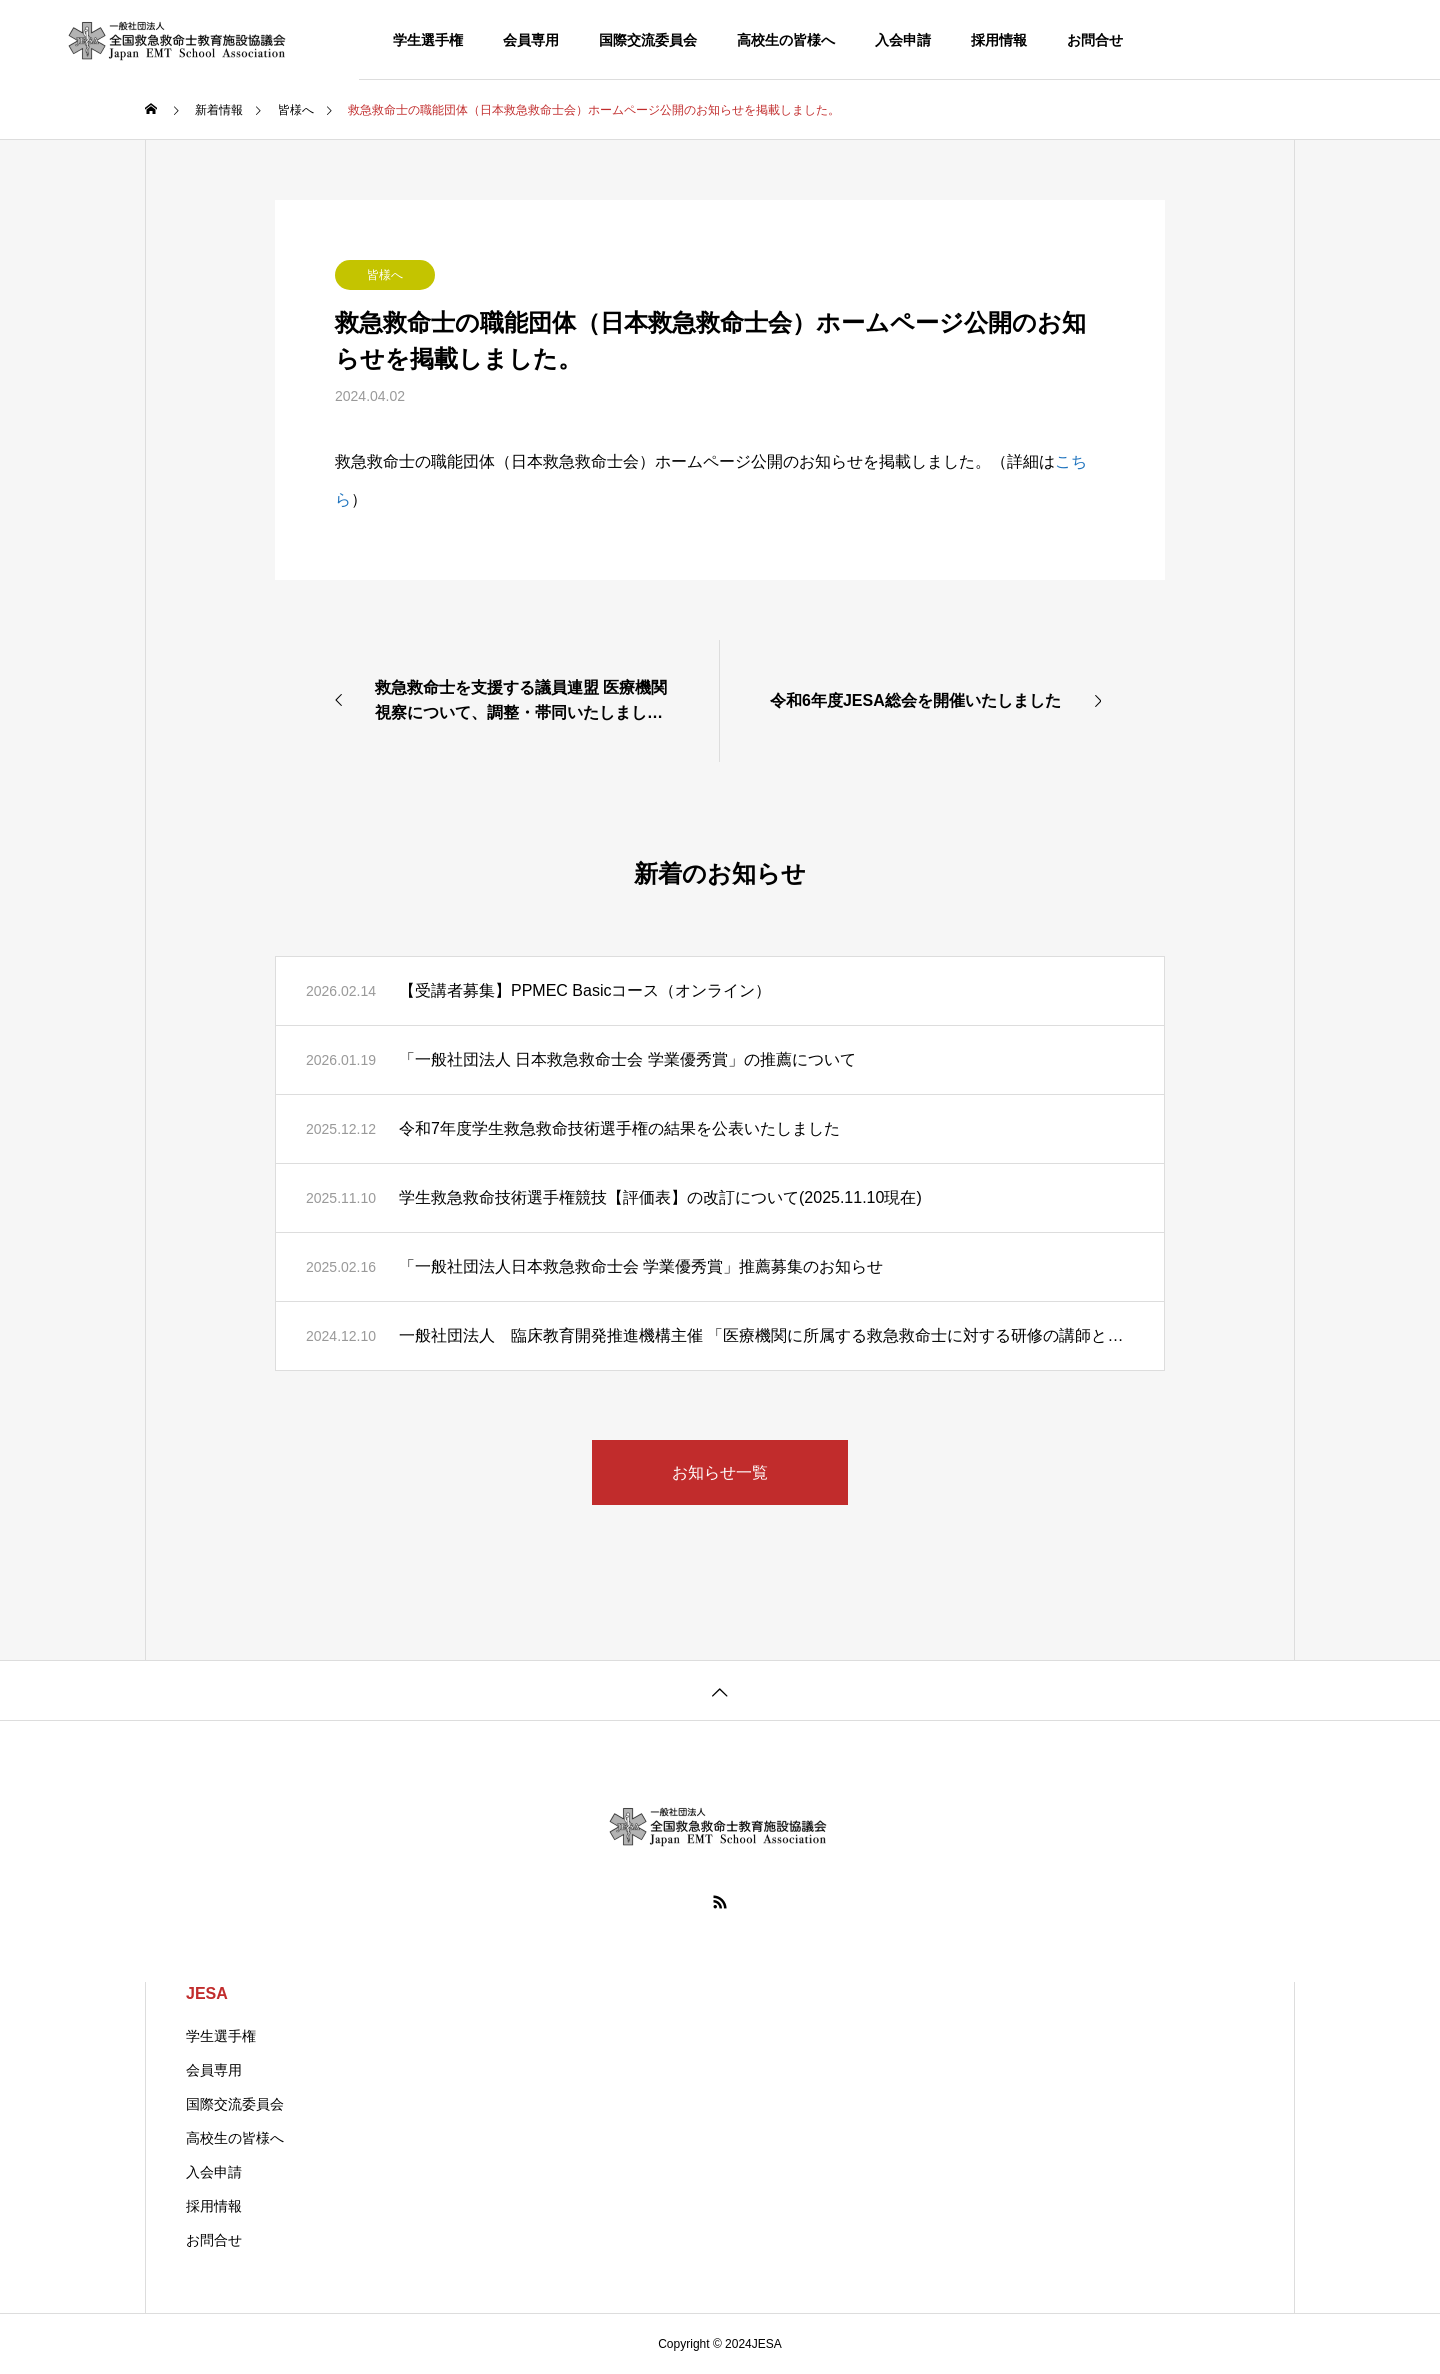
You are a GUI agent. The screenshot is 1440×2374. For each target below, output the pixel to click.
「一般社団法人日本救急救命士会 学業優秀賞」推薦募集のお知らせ (641, 1266)
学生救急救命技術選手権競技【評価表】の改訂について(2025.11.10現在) (660, 1197)
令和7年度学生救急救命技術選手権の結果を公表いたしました (619, 1128)
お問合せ (1095, 40)
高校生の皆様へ (786, 40)
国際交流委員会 (648, 40)
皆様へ (385, 275)
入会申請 (903, 40)
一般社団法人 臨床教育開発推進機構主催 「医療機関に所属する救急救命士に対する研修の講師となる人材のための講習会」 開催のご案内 (766, 1335)
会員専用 (531, 40)
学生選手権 (428, 40)
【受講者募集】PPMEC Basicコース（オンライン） (585, 990)
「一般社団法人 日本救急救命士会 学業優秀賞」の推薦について (627, 1059)
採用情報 (999, 40)
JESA (207, 1993)
